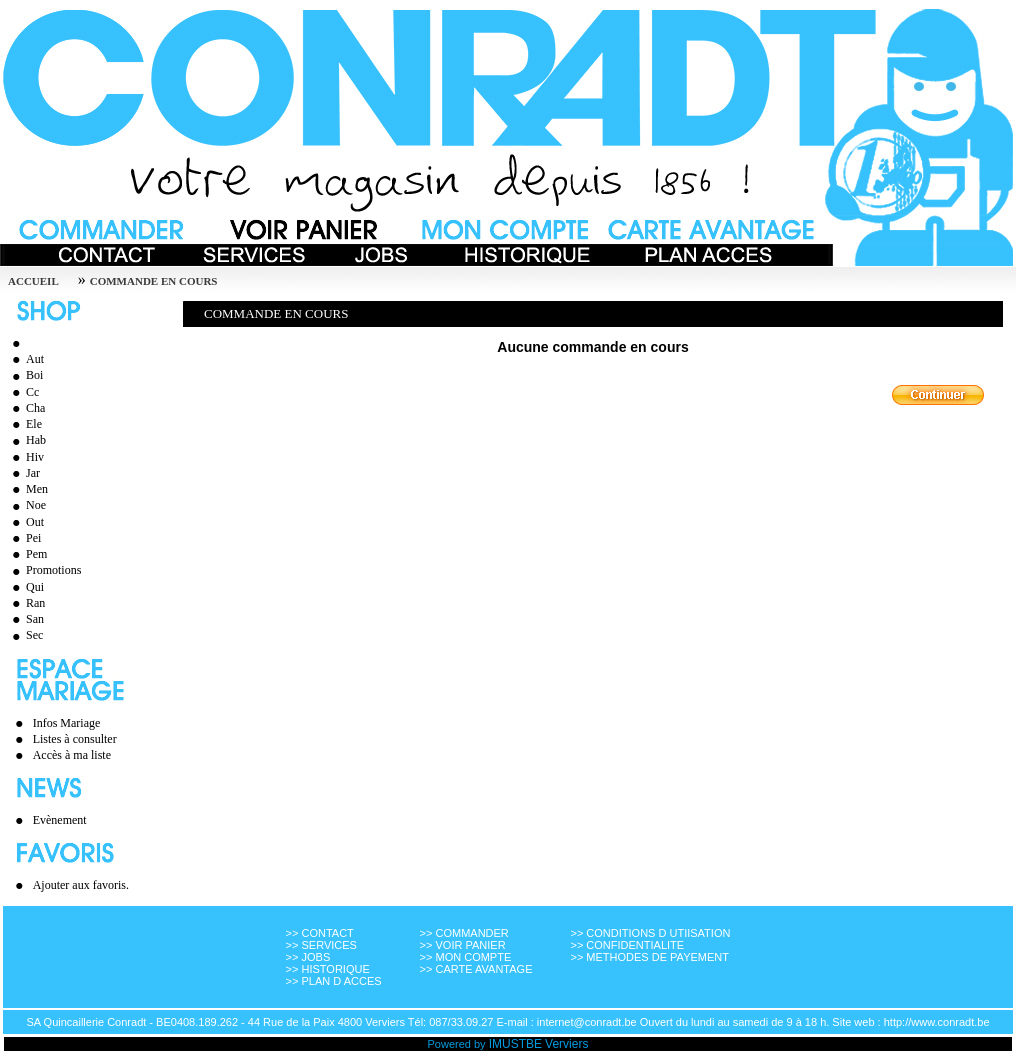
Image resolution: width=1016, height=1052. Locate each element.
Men (27, 489)
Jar (23, 473)
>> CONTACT (320, 933)
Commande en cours (154, 281)
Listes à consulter (75, 739)
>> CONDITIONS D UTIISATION (650, 933)
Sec (25, 635)
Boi (25, 375)
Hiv (25, 457)
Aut (25, 359)
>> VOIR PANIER (463, 945)
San (25, 619)
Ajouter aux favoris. (81, 885)
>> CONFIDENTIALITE (627, 945)
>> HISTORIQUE (328, 969)
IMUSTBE (515, 1044)
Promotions (44, 570)
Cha (26, 408)
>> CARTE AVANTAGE (476, 969)
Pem (27, 554)
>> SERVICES (321, 945)
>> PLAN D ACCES (334, 981)
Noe (26, 505)
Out (25, 522)
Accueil (33, 281)
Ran (26, 603)
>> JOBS (308, 957)
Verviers (566, 1044)
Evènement (60, 820)
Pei (24, 538)
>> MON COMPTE (466, 957)
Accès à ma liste (72, 755)
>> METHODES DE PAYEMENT (649, 957)
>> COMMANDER (464, 933)
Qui (25, 587)
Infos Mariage (67, 723)
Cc (23, 392)
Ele (24, 424)
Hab (26, 440)
